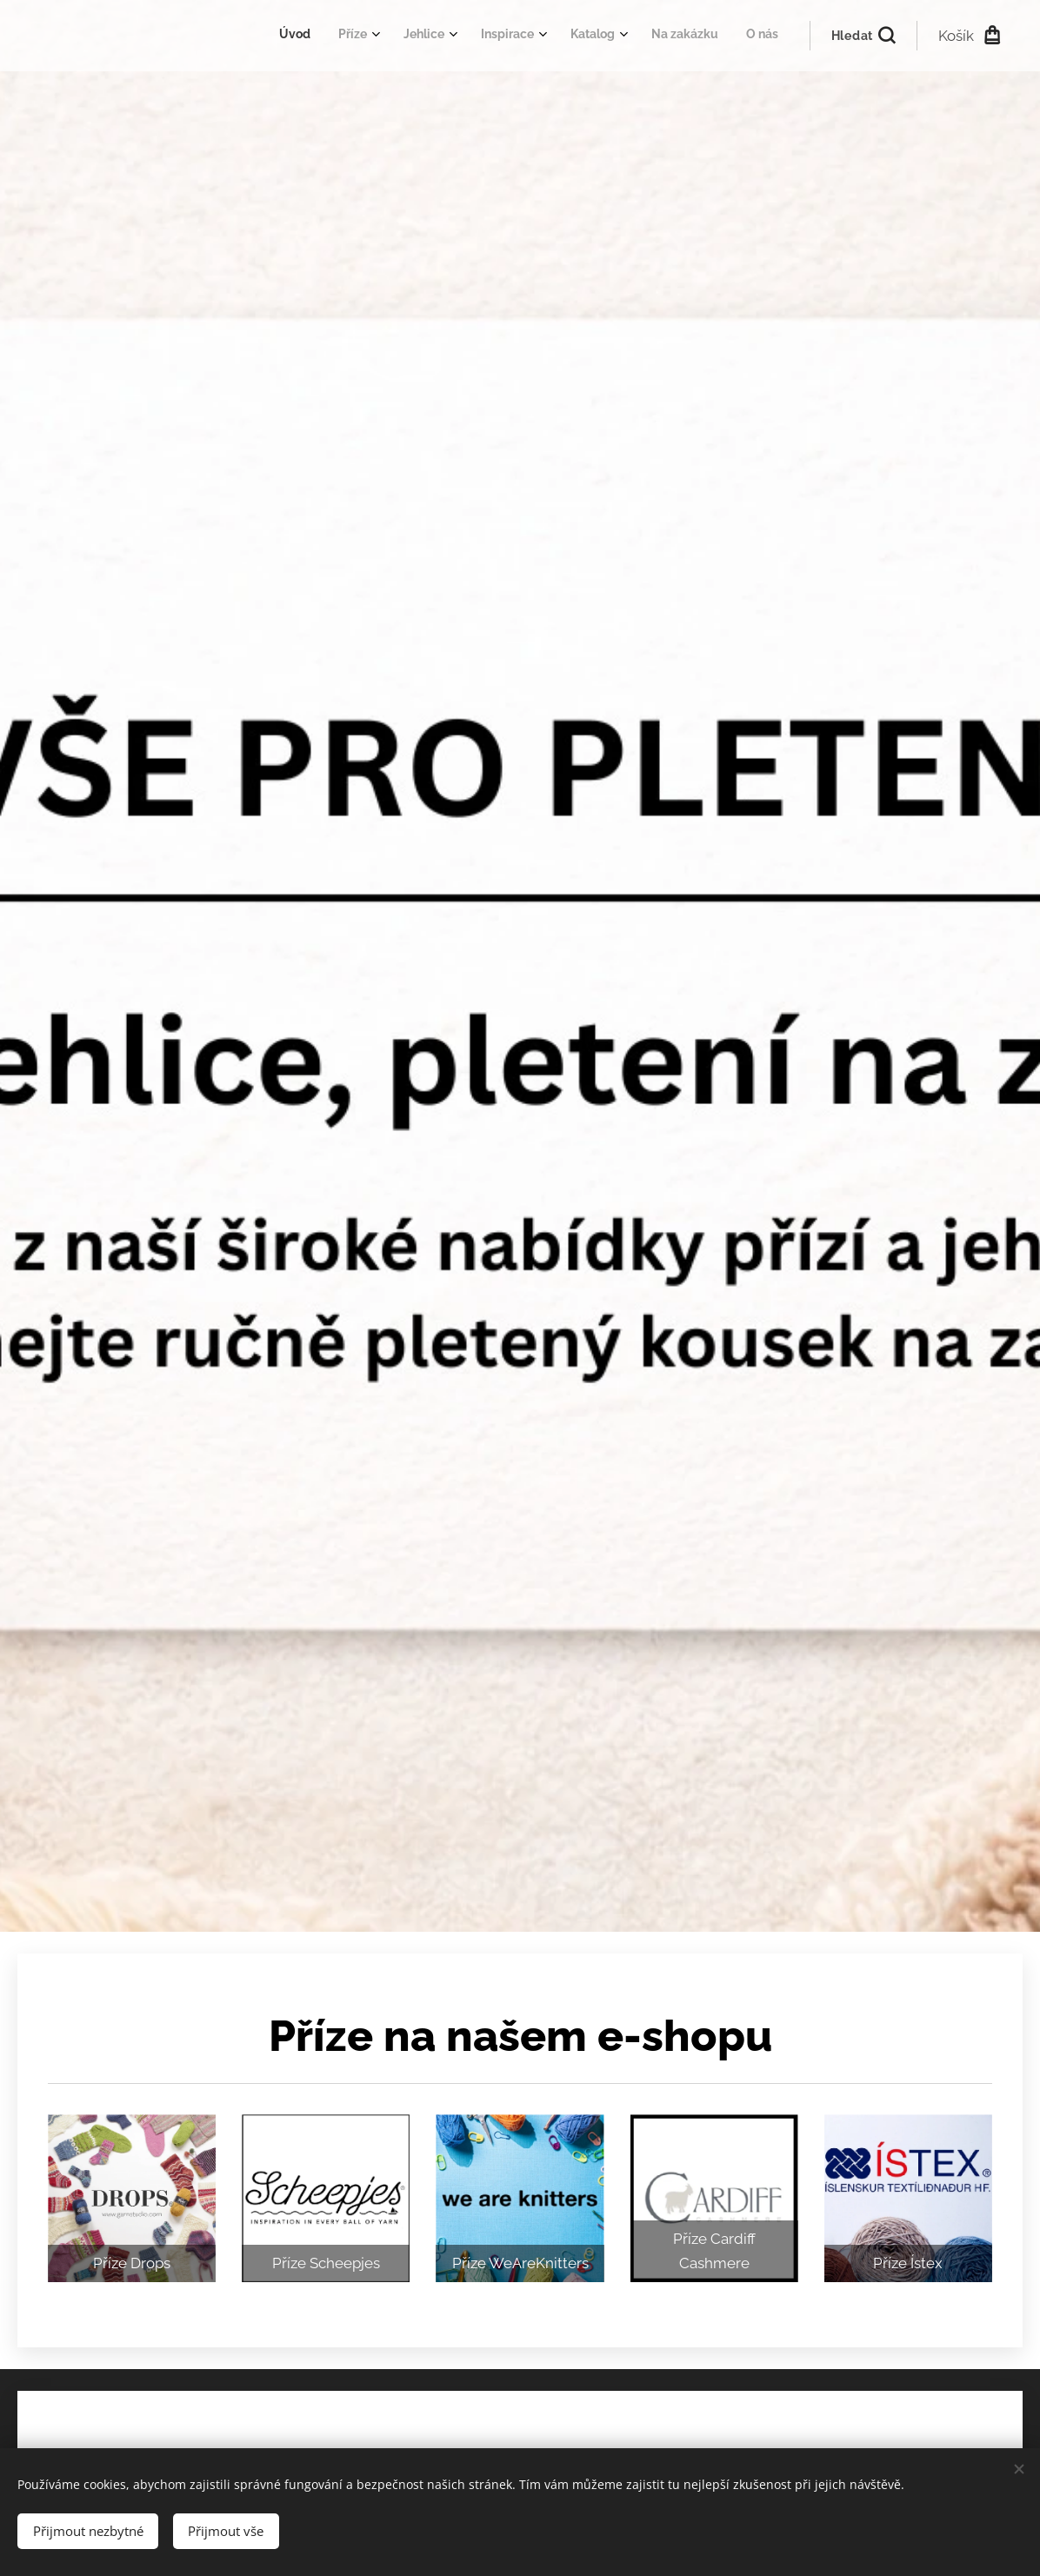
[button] (863, 35)
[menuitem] (581, 35)
